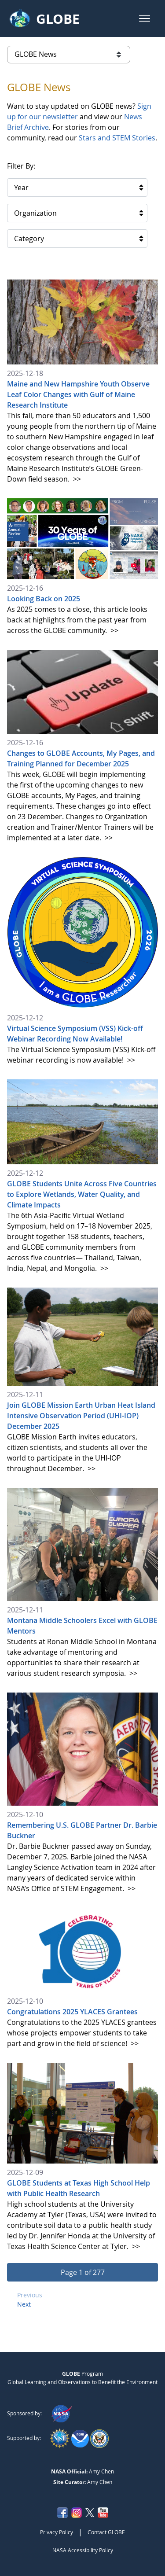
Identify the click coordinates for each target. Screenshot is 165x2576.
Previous (29, 2295)
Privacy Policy (56, 2532)
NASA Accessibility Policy (82, 2550)
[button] (144, 18)
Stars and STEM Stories (117, 138)
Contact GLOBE (106, 2532)
